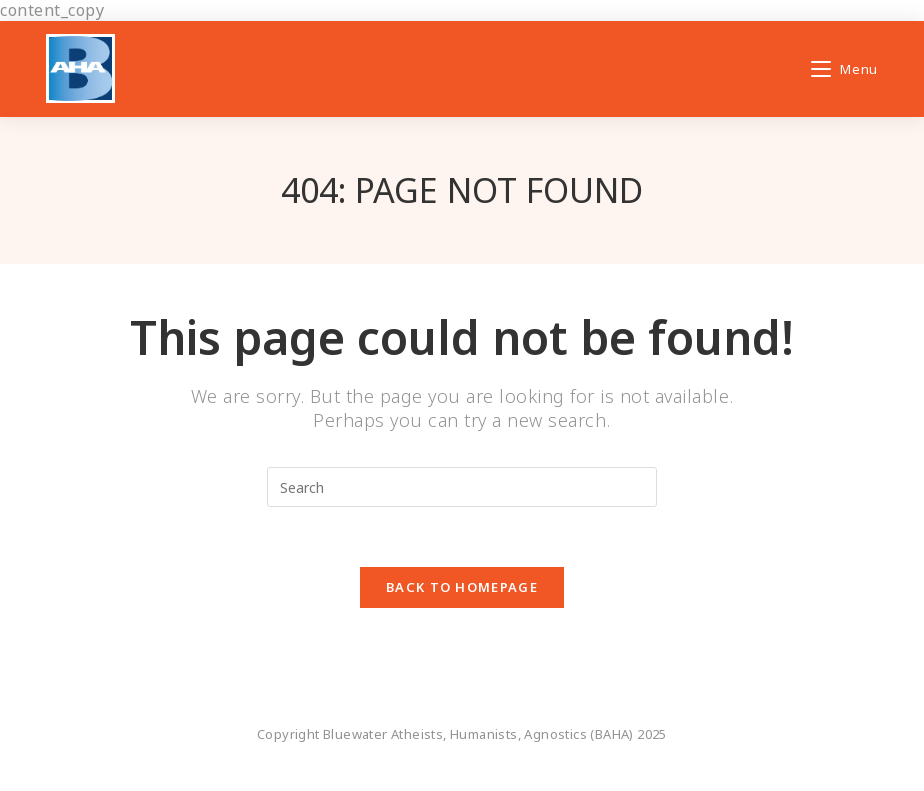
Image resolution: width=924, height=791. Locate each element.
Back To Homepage (462, 587)
